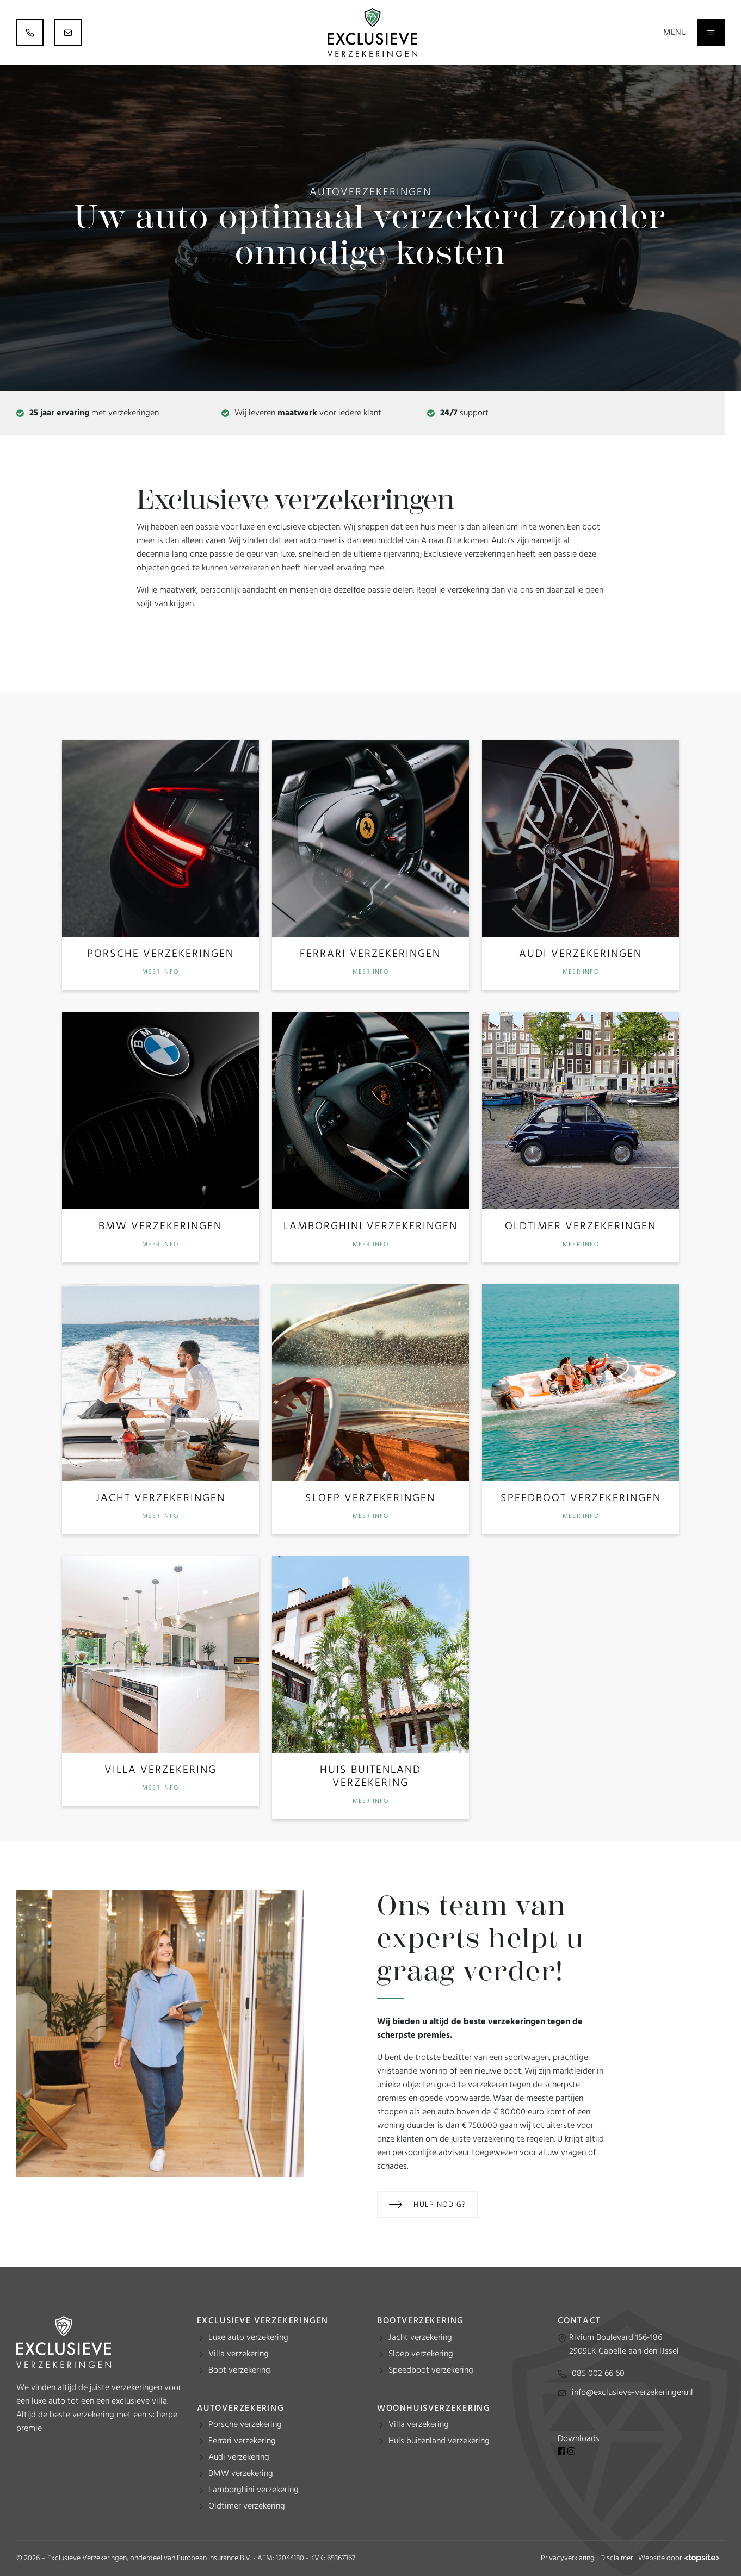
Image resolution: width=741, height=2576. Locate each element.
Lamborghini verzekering (253, 2490)
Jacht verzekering (420, 2338)
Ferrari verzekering (242, 2441)
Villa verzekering (238, 2354)
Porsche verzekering (245, 2425)
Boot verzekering (239, 2370)
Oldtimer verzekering (246, 2506)
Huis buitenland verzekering (439, 2441)
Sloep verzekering (420, 2354)
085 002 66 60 (598, 2373)
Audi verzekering (238, 2457)
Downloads (579, 2439)
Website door (678, 2558)
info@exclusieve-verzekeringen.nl (632, 2392)
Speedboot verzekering (430, 2370)
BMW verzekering (240, 2473)
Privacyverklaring (568, 2558)
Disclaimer (616, 2558)
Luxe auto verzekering (248, 2338)
